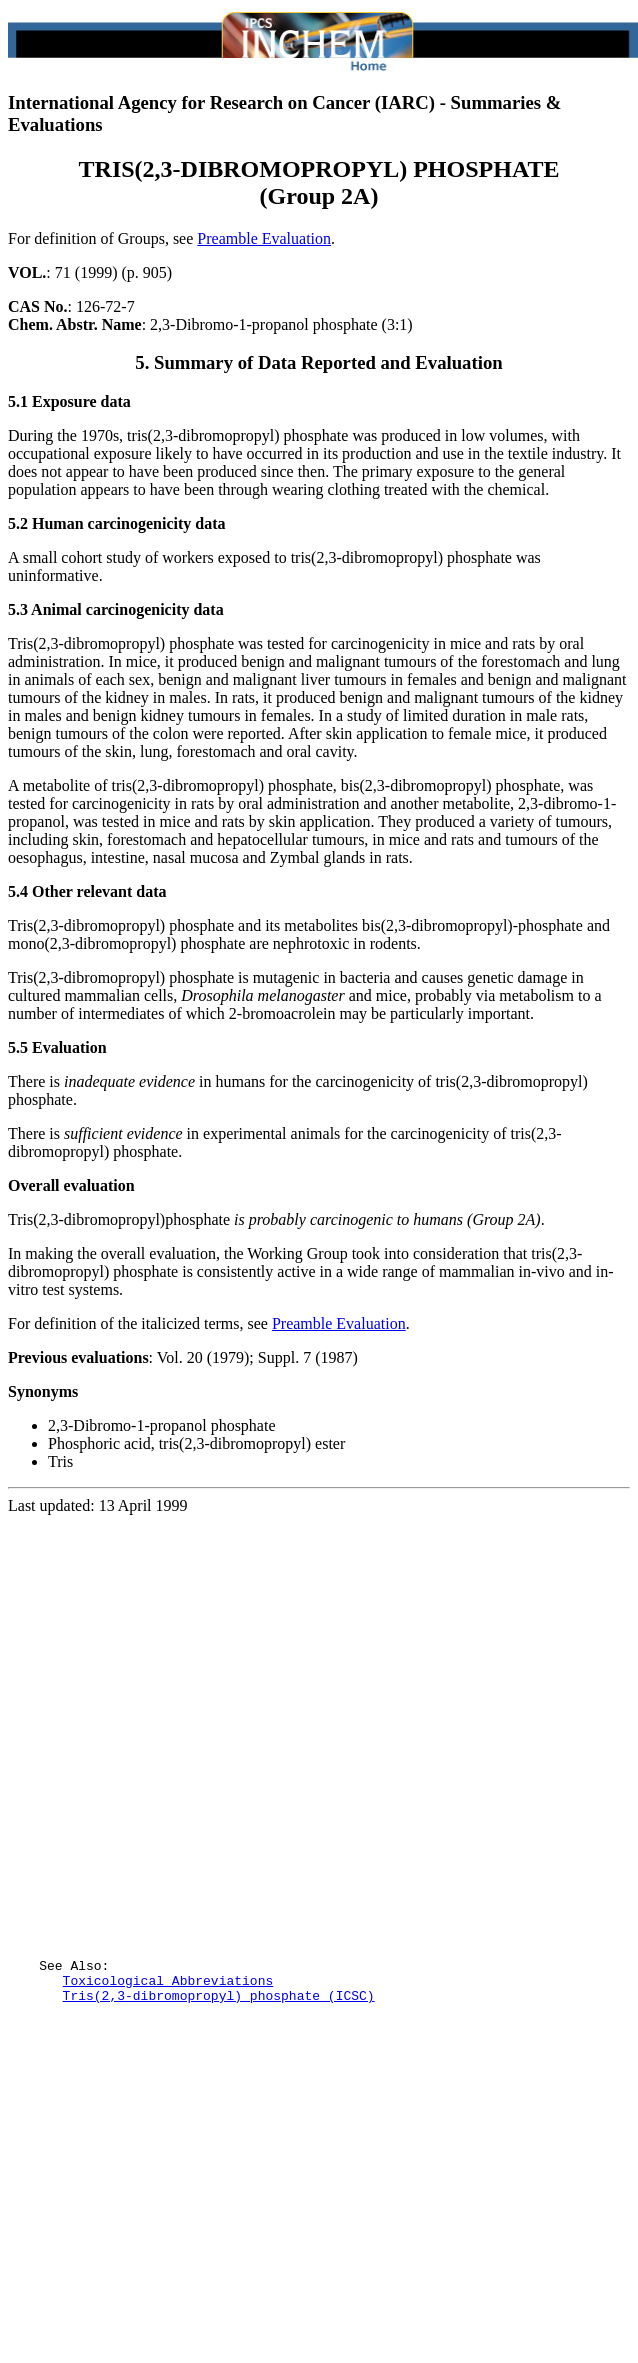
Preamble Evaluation (264, 238)
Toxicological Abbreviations (168, 2067)
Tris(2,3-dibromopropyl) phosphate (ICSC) (219, 2085)
